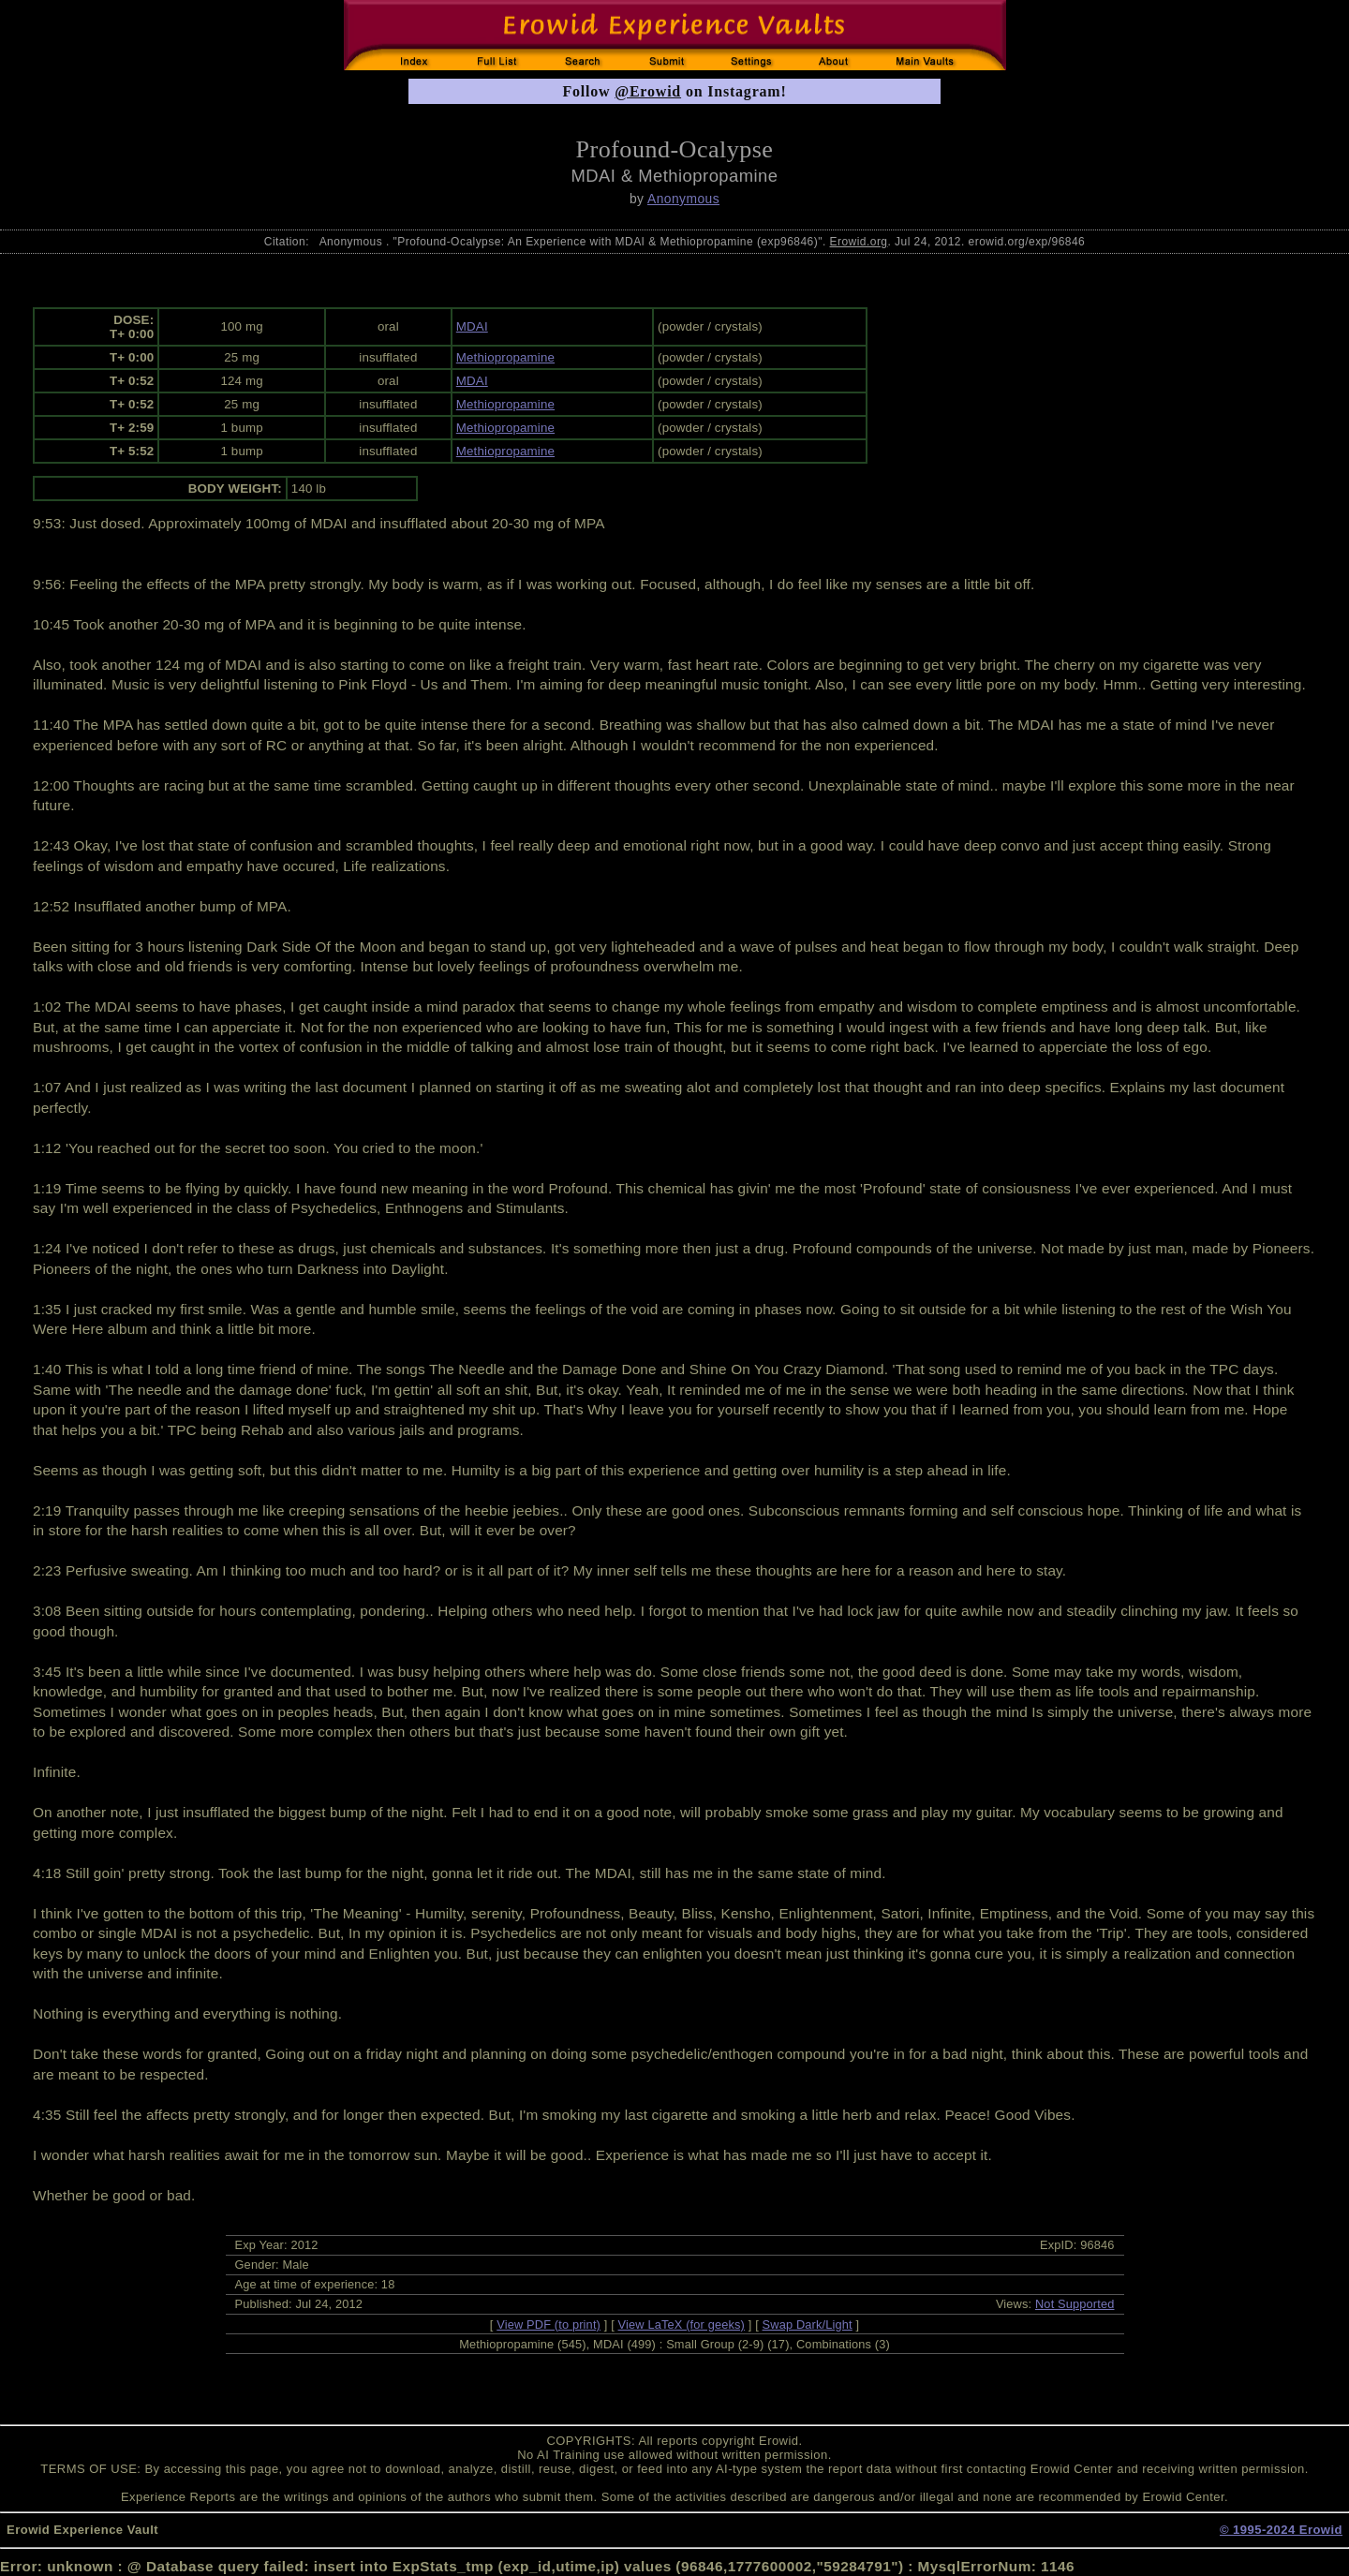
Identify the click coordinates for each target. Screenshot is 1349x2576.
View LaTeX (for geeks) (681, 2324)
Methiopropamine (505, 357)
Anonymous (683, 198)
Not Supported (1075, 2304)
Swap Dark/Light (807, 2324)
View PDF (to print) (548, 2324)
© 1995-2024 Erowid (1281, 2530)
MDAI (472, 326)
